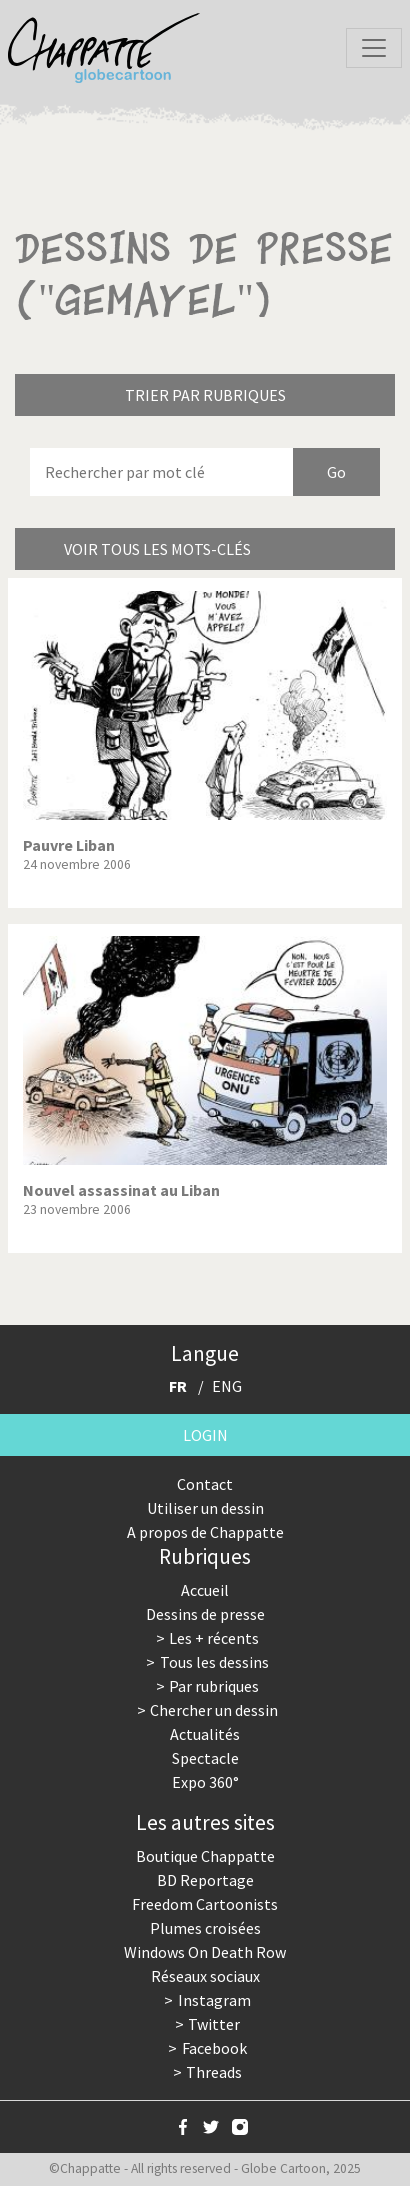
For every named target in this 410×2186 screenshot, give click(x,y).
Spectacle (205, 1758)
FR (178, 1386)
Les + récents (214, 1638)
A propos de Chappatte (205, 1532)
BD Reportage (205, 1880)
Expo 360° (205, 1782)
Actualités (205, 1734)
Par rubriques (214, 1686)
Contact (205, 1484)
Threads (214, 2072)
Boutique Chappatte (205, 1856)
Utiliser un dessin (205, 1508)
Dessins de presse (205, 1614)
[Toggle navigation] (374, 48)
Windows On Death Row (205, 1952)
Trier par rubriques (205, 395)
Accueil (205, 1590)
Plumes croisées (205, 1928)
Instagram (214, 2000)
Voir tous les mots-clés (157, 549)
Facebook (214, 2048)
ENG (227, 1386)
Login (205, 1435)
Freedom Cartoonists (205, 1904)
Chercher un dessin (214, 1710)
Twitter (214, 2024)
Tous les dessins (214, 1662)
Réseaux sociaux (205, 1976)
